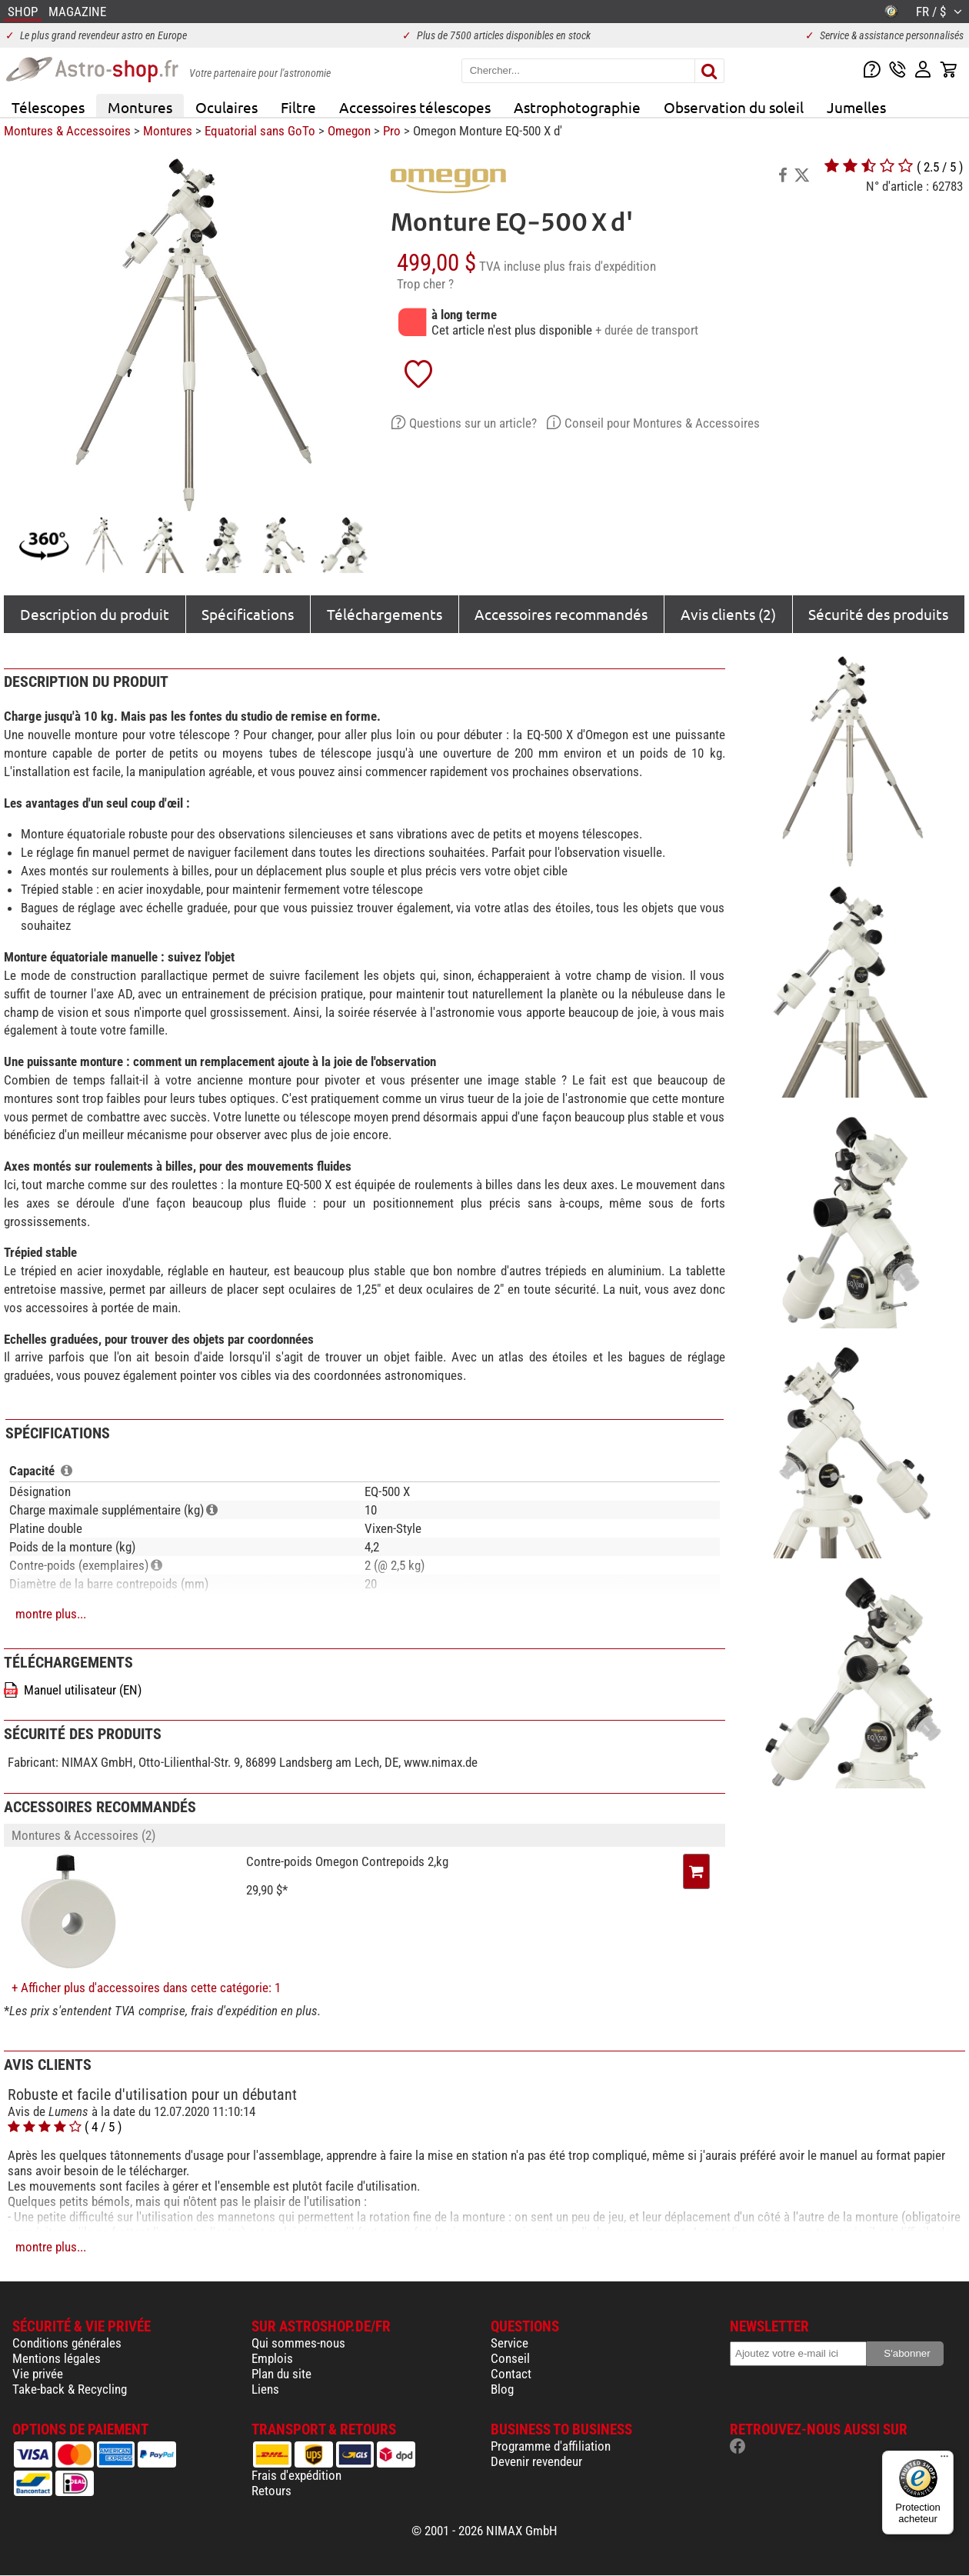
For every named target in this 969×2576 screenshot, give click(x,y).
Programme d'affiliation (551, 2446)
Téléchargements (384, 614)
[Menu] (944, 2460)
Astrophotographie (577, 107)
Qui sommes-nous (298, 2343)
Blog (502, 2389)
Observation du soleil (734, 107)
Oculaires (226, 107)
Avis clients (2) (728, 614)
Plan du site (281, 2373)
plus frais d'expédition (600, 266)
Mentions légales (56, 2358)
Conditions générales (67, 2343)
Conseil (510, 2358)
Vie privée (37, 2373)
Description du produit (94, 614)
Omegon (349, 130)
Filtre (298, 107)
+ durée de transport (646, 330)
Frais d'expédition (296, 2475)
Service (509, 2343)
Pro (392, 130)
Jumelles (856, 107)
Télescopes (48, 107)
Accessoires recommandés (561, 614)
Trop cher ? (425, 284)
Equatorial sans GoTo (260, 130)
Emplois (272, 2358)
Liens (265, 2389)
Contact (511, 2373)
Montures (140, 107)
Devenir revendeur (536, 2461)
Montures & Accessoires (67, 130)
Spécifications (247, 614)
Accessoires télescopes (415, 107)
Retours (271, 2490)
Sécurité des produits (878, 614)
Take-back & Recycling (69, 2389)
